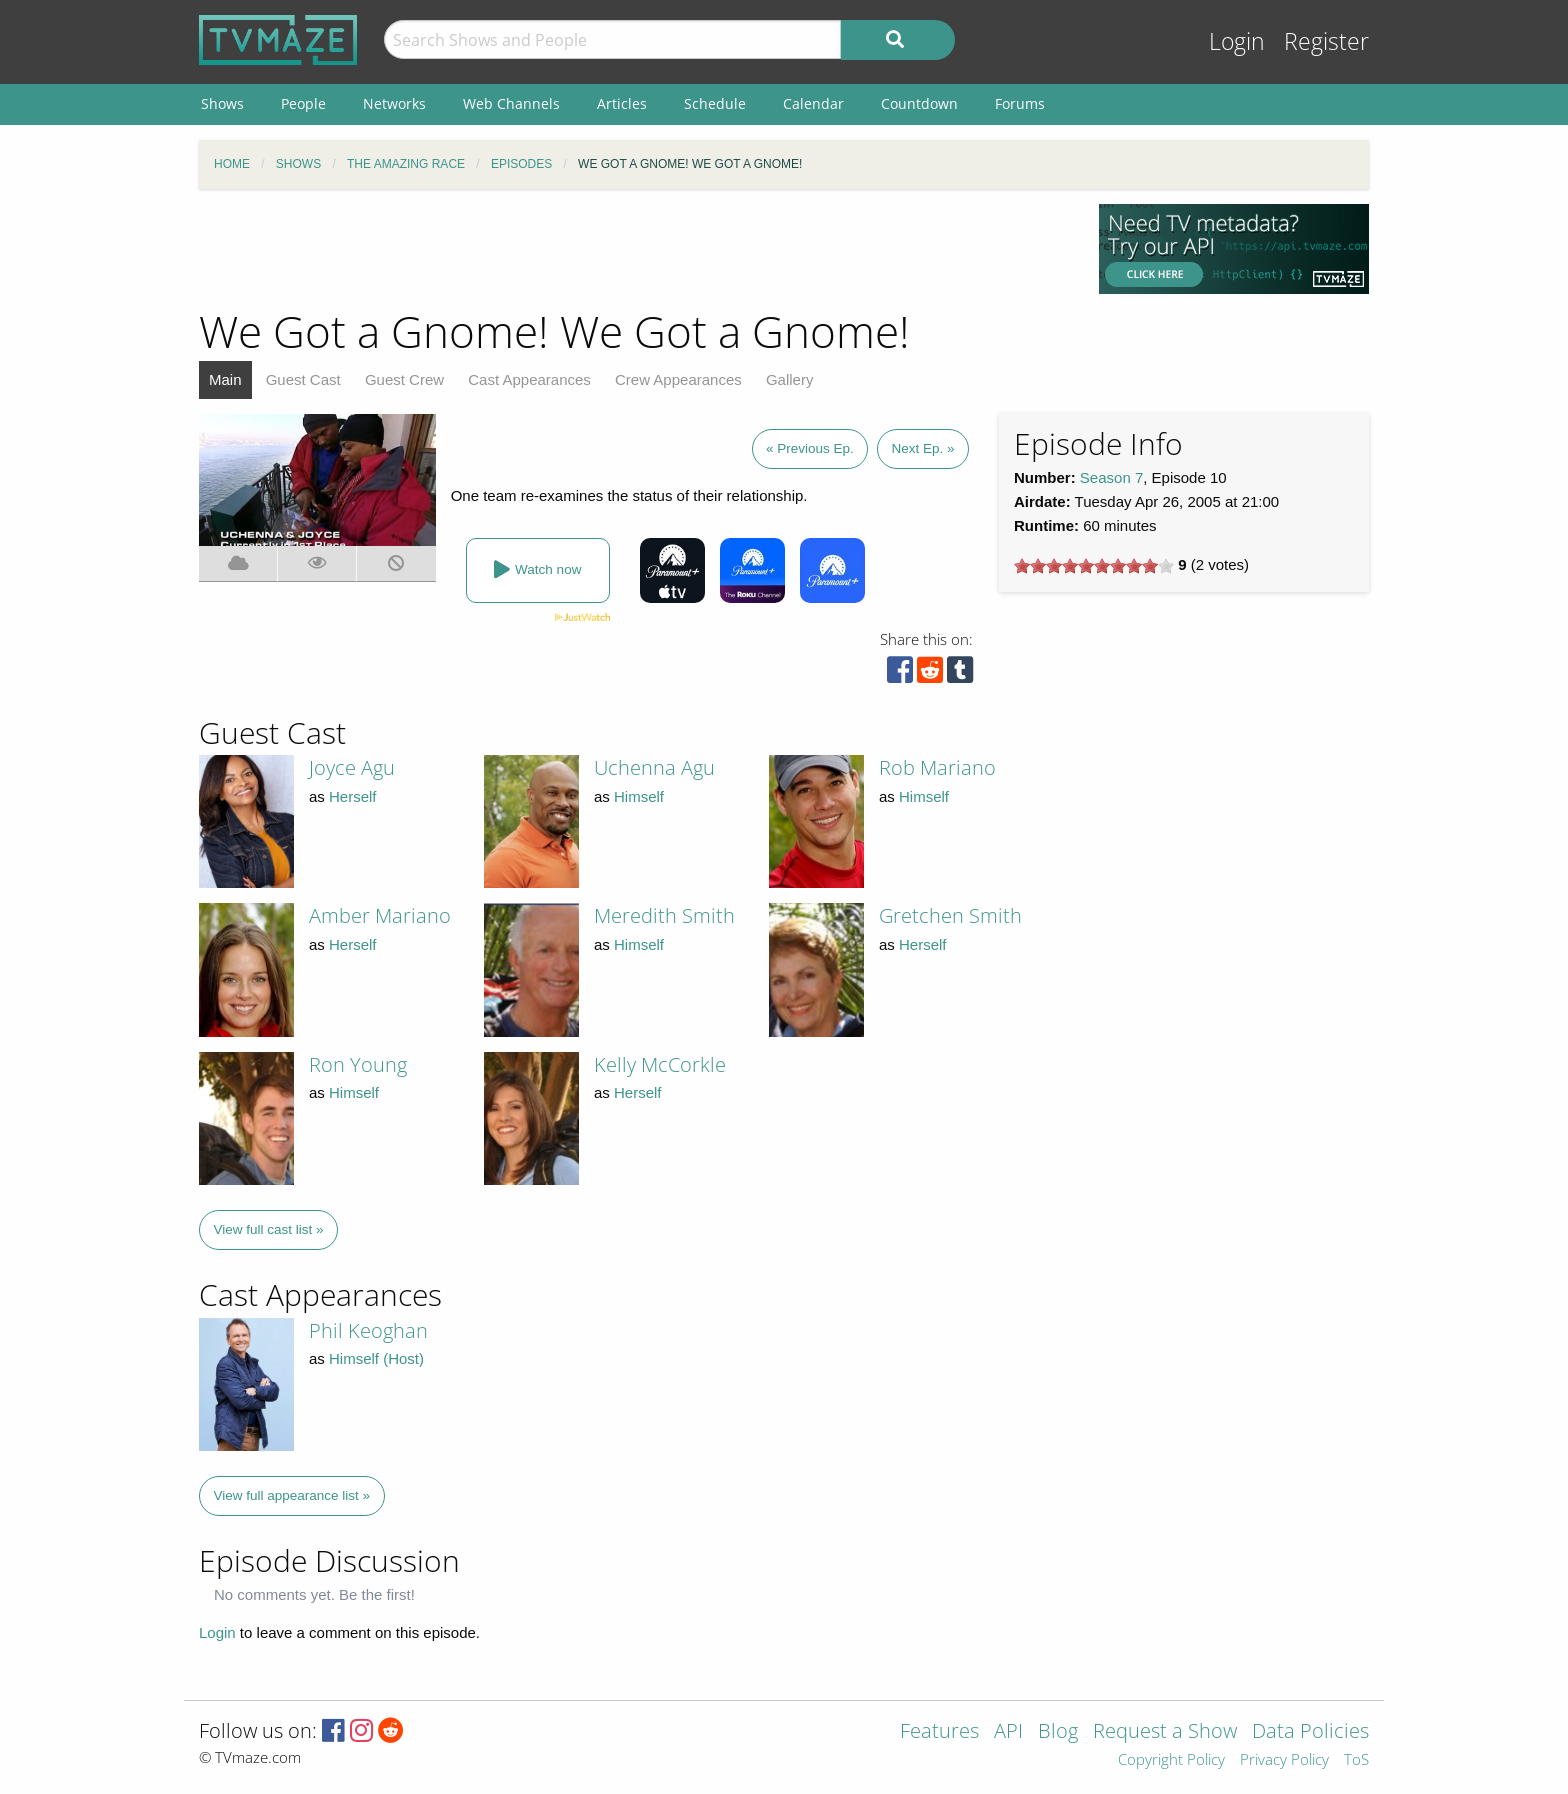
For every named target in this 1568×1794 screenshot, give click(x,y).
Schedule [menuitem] (715, 103)
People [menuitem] (303, 103)
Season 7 (1111, 477)
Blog (1058, 1732)
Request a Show (1165, 1732)
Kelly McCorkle (660, 1064)
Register (1326, 41)
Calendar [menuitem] (813, 103)
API (1008, 1732)
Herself (353, 796)
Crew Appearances (678, 379)
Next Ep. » (922, 448)
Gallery (790, 379)
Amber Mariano (380, 915)
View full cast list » (269, 1229)
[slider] (1094, 566)
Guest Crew (404, 379)
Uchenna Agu (654, 767)
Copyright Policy (1171, 1760)
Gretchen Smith (950, 915)
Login (1237, 41)
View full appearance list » (292, 1495)
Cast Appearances (529, 379)
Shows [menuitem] (222, 103)
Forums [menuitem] (1020, 103)
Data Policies (1310, 1732)
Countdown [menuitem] (919, 103)
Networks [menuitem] (394, 103)
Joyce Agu (352, 767)
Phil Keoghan (368, 1330)
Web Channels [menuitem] (511, 103)
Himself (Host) (376, 1358)
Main (225, 379)
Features (939, 1732)
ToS (1356, 1760)
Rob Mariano (937, 767)
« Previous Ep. (810, 448)
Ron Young (358, 1064)
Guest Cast (303, 379)
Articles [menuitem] (622, 103)
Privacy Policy (1284, 1760)
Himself (639, 796)
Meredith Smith (664, 915)
